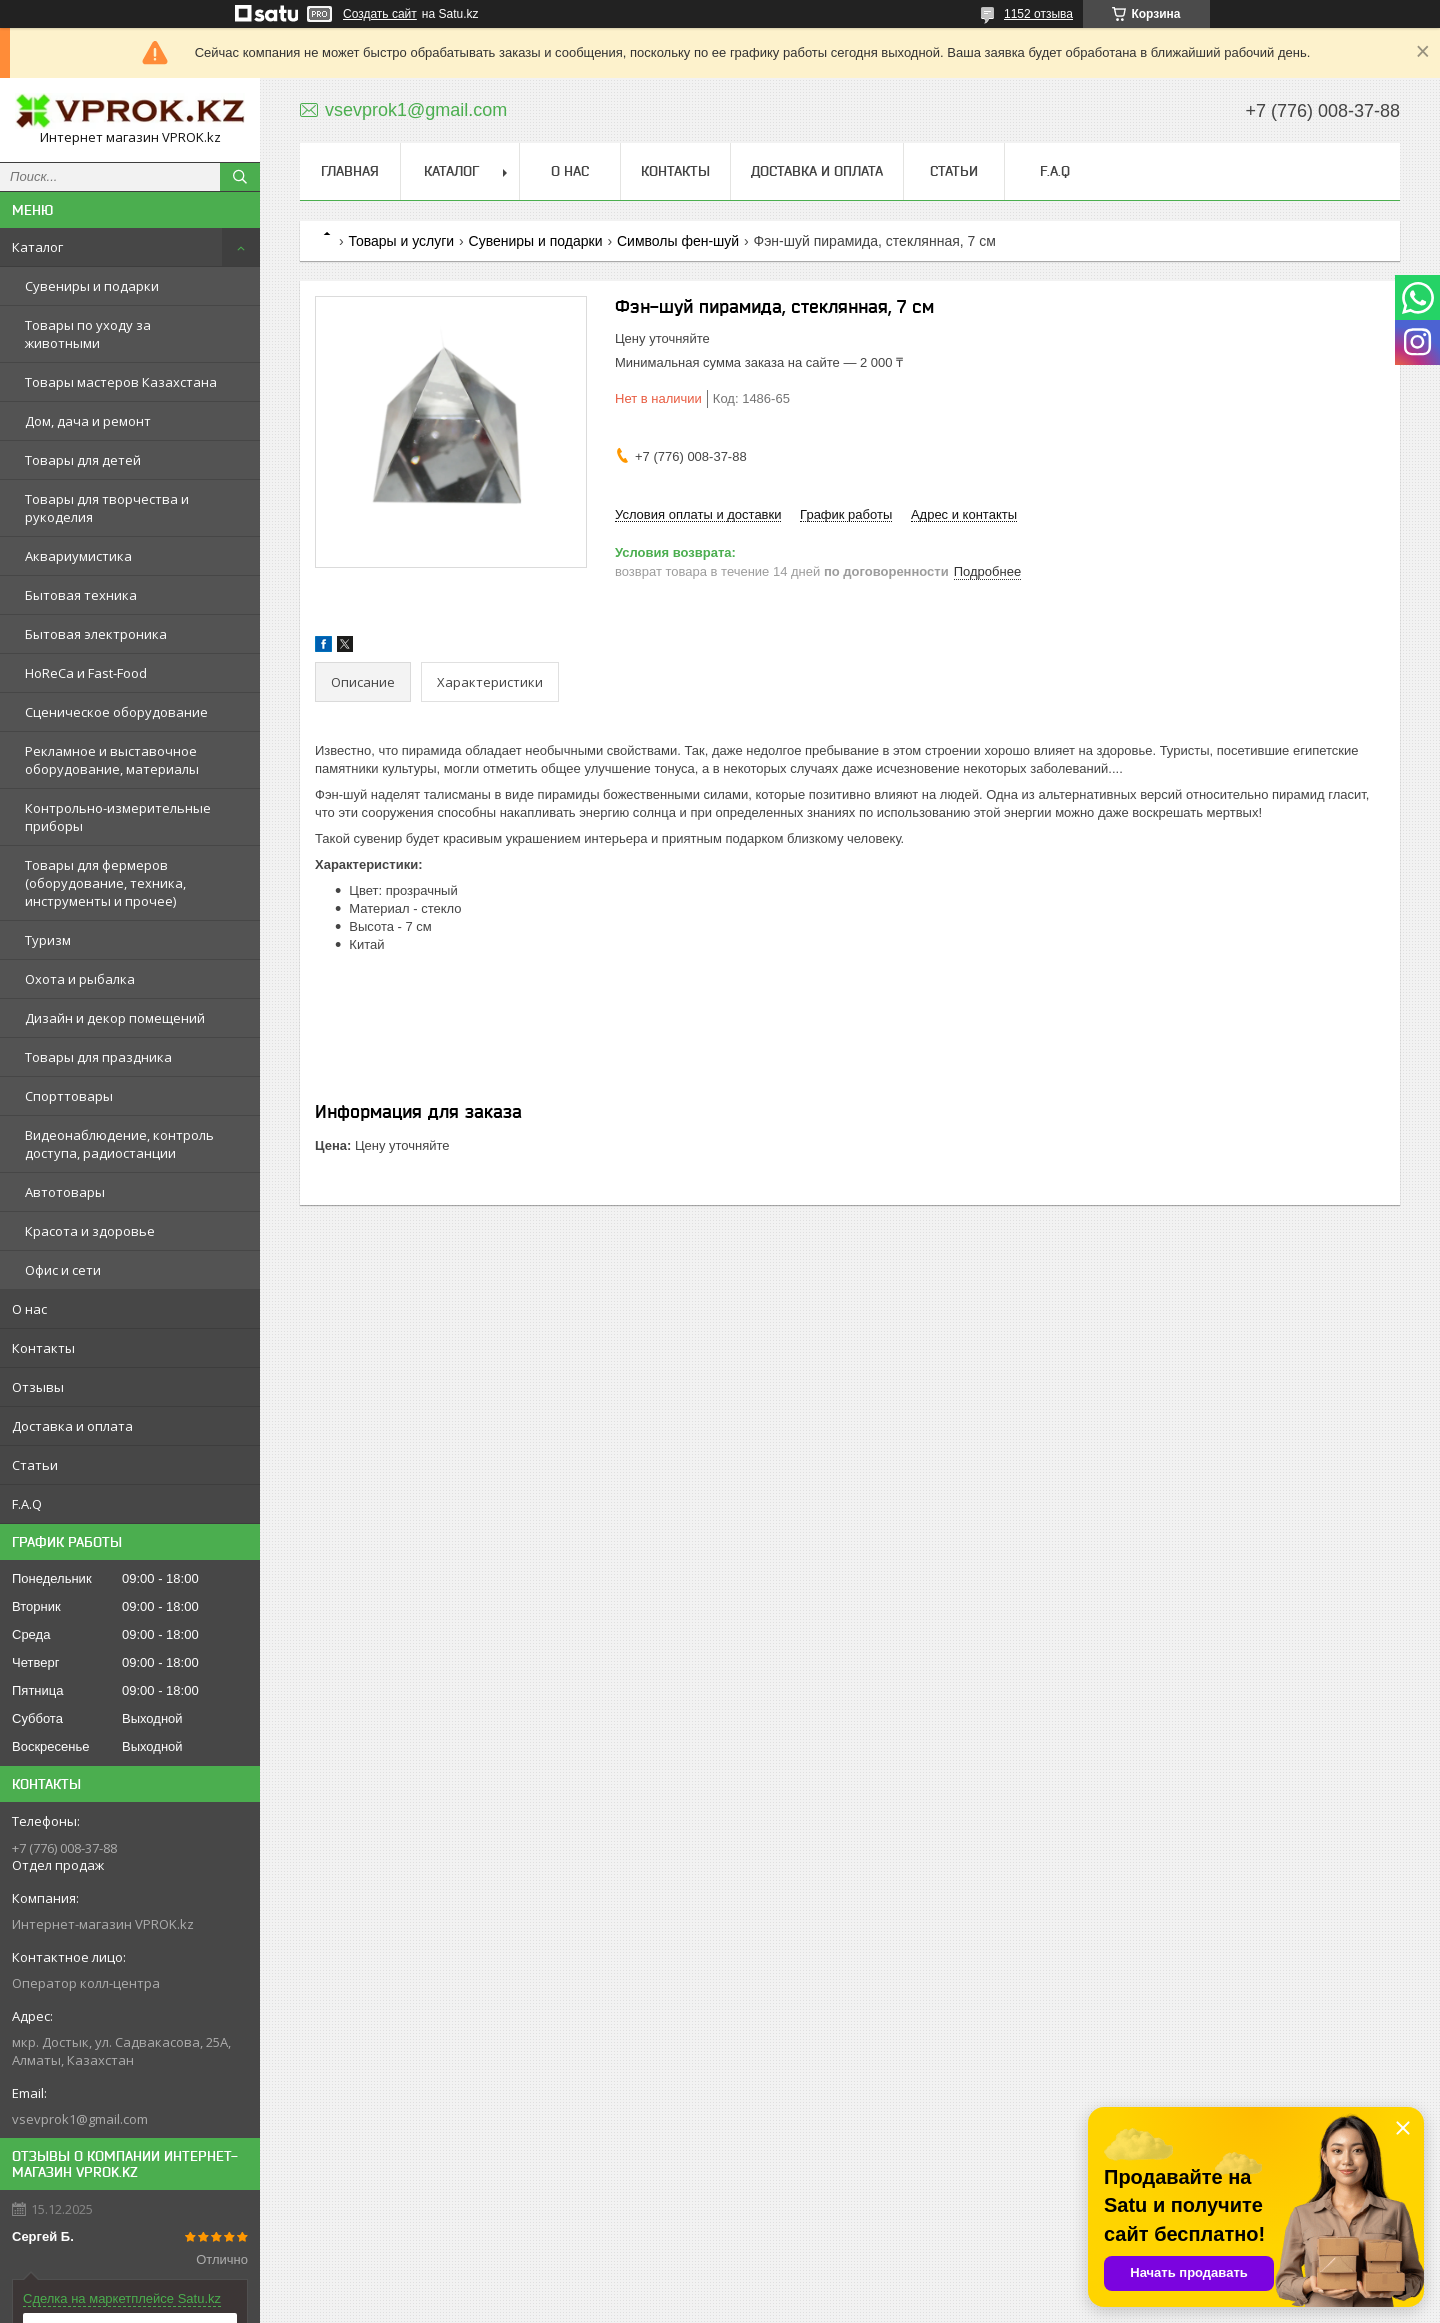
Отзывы (38, 1387)
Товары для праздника (98, 1057)
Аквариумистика (78, 556)
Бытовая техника (81, 595)
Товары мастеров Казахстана (121, 382)
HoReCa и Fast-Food (86, 673)
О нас (29, 1309)
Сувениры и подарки (92, 286)
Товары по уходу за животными (88, 334)
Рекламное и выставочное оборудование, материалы (112, 760)
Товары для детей (83, 460)
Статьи (35, 1465)
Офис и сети (63, 1270)
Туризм (48, 940)
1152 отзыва (1038, 14)
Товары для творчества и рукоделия (107, 508)
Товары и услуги (401, 241)
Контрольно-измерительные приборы (118, 817)
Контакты (43, 1348)
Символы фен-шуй (678, 241)
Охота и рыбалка (80, 979)
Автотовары (65, 1192)
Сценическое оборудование (116, 712)
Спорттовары (69, 1096)
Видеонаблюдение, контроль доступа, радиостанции (119, 1144)
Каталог (37, 247)
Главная (350, 171)
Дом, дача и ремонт (88, 421)
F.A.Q (27, 1504)
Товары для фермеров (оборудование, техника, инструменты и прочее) (105, 883)
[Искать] (240, 177)
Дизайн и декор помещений (115, 1018)
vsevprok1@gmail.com (80, 2119)
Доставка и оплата (72, 1426)
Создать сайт (380, 14)
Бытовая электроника (96, 634)
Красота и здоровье (90, 1231)
